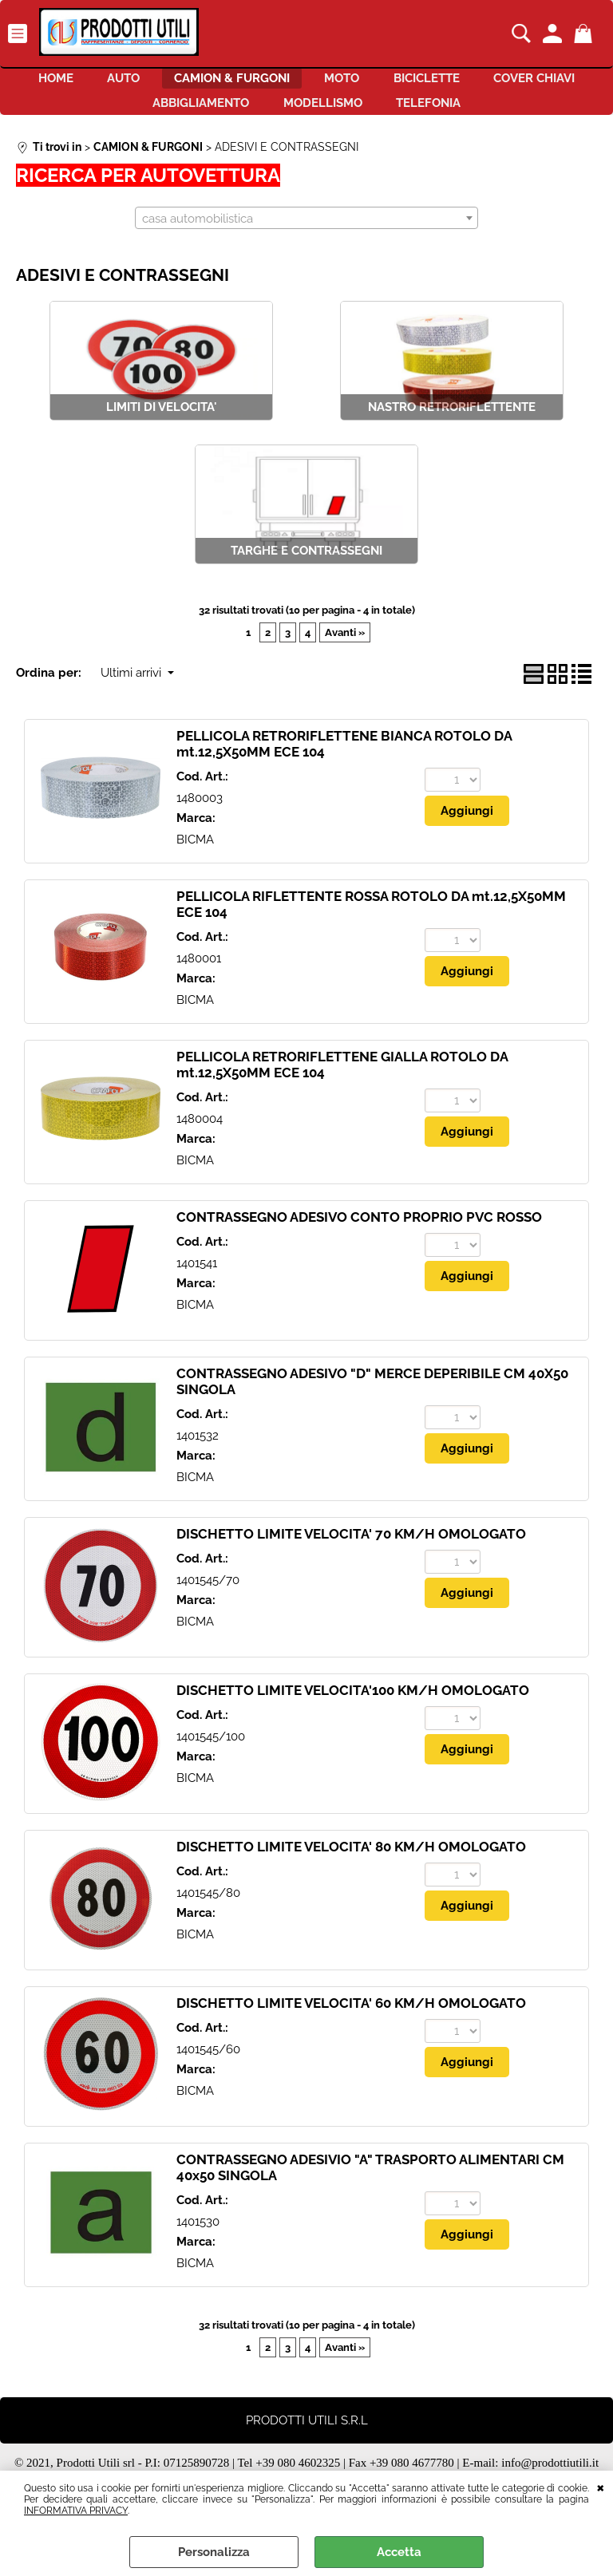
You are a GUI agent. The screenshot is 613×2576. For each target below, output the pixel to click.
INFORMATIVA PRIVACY (76, 2510)
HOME (86, 83)
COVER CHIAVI (115, 116)
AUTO (168, 83)
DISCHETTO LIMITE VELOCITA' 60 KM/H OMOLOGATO (351, 2022)
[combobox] (307, 236)
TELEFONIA (507, 116)
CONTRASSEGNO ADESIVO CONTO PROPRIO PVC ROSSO (359, 1236)
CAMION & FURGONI (290, 83)
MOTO (413, 83)
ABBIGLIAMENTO (252, 116)
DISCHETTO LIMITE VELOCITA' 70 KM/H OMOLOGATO (351, 1553)
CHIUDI (600, 2487)
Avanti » (345, 651)
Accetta (399, 2552)
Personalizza (214, 2552)
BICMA (195, 858)
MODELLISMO (387, 116)
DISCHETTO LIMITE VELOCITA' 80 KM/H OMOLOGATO (351, 1866)
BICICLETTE (512, 83)
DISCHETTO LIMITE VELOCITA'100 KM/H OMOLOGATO (352, 1709)
